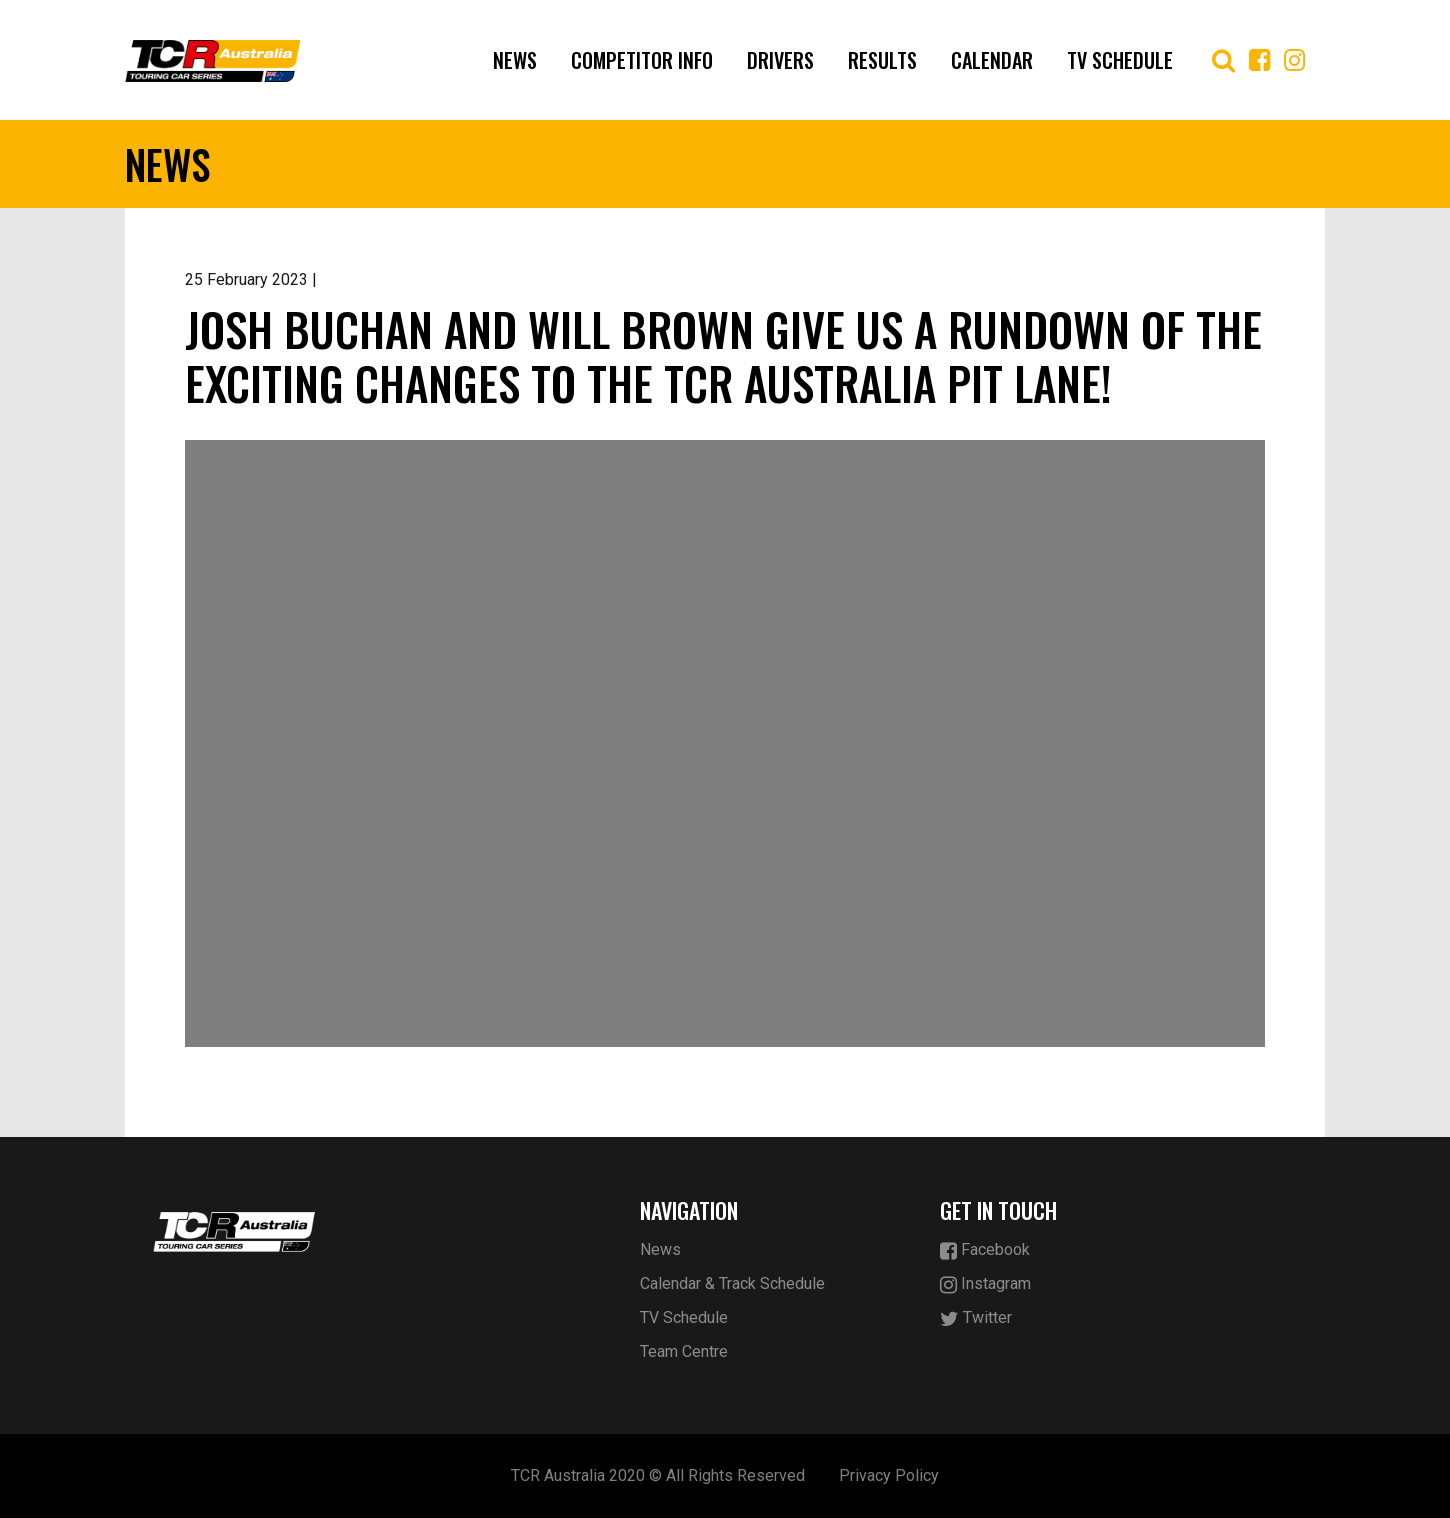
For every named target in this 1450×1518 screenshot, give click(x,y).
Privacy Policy (889, 1475)
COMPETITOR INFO (642, 60)
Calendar (992, 60)
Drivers (780, 60)
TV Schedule (1120, 60)
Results (882, 60)
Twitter (976, 1318)
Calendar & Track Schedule (732, 1283)
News (515, 60)
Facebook (985, 1250)
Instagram (985, 1284)
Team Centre (684, 1351)
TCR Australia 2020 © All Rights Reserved (658, 1475)
